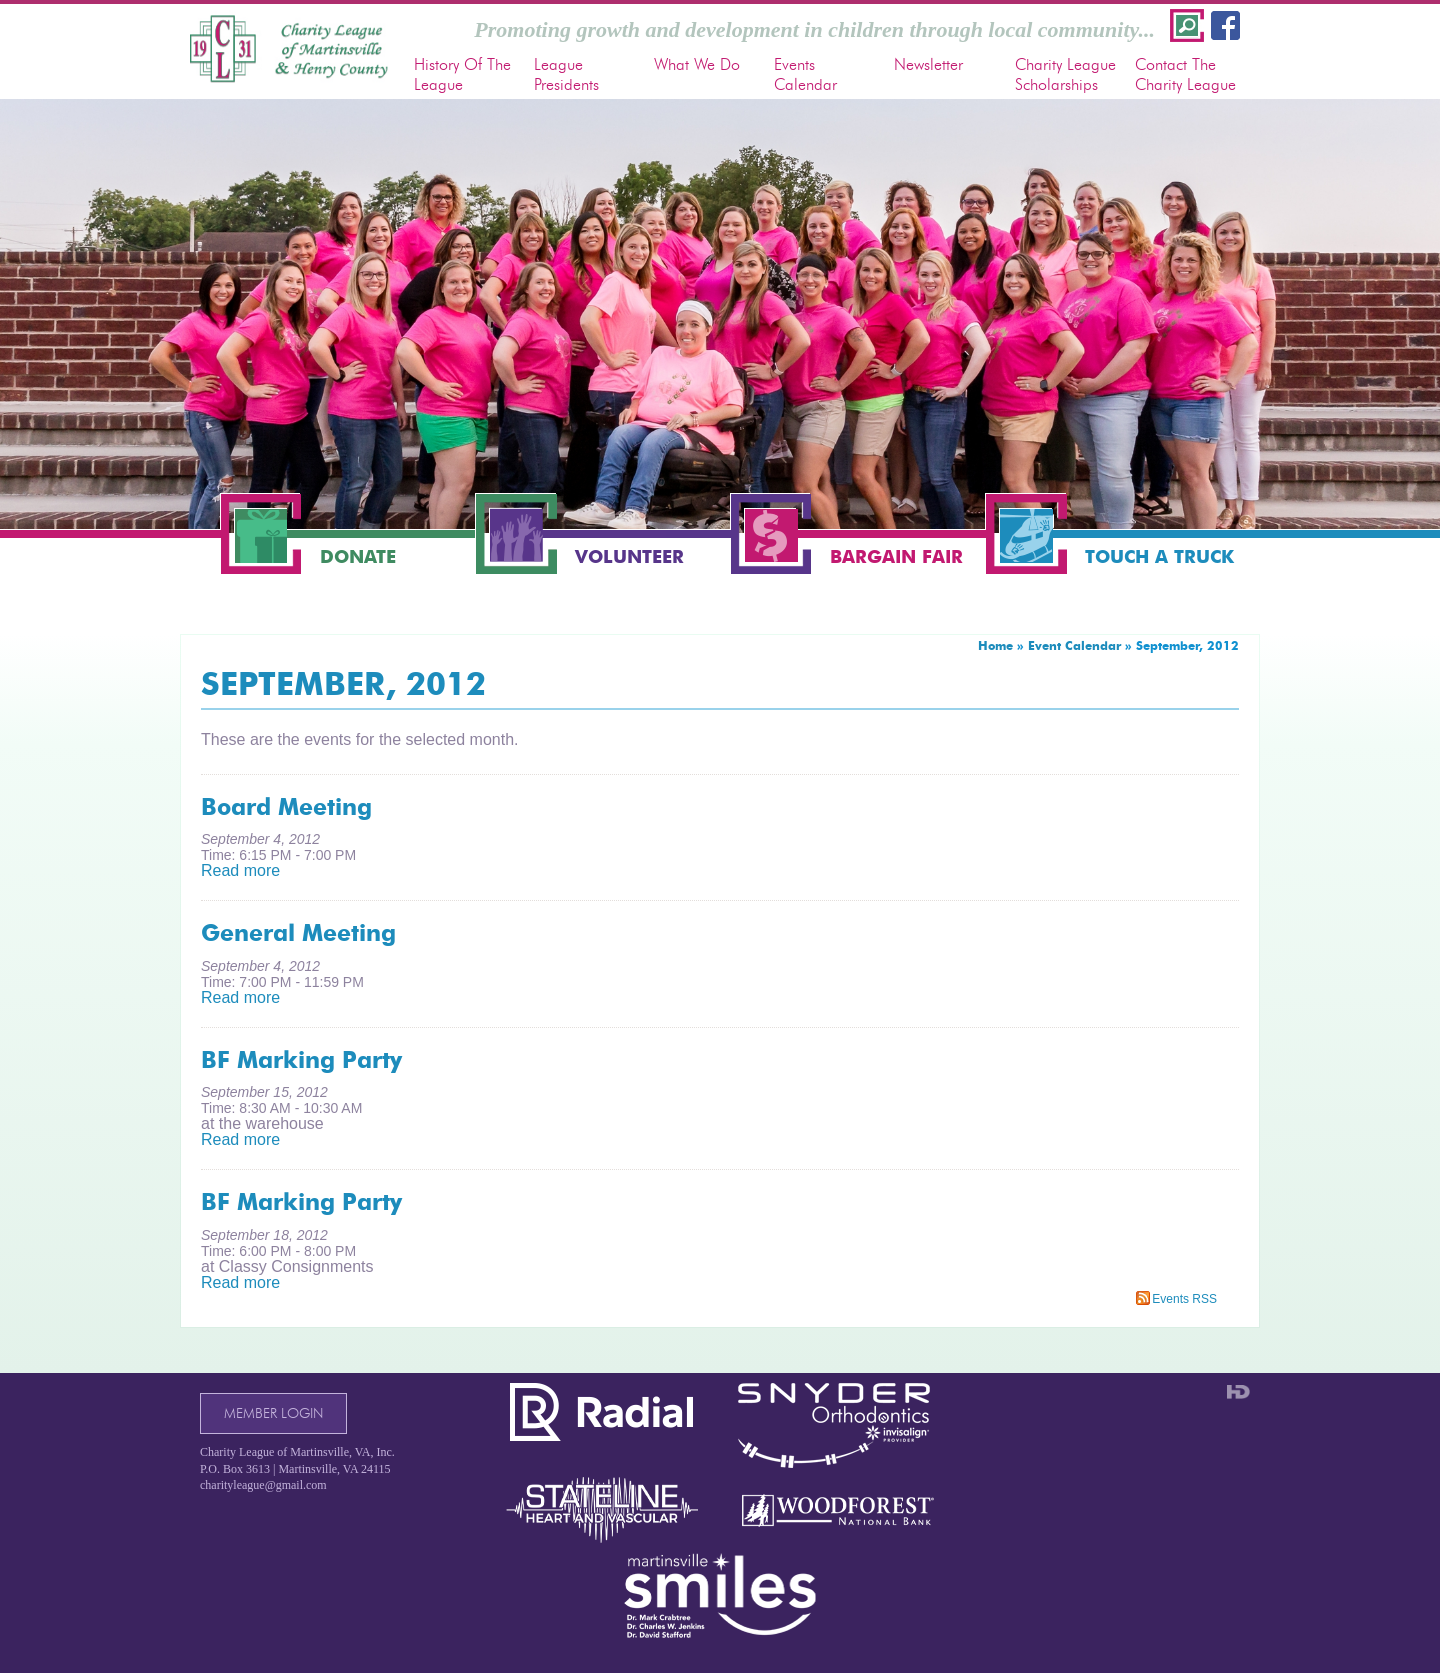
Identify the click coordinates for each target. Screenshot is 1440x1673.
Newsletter (928, 64)
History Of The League (462, 74)
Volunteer (629, 557)
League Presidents (566, 74)
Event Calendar (1074, 645)
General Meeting (298, 933)
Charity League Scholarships (1065, 74)
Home (995, 645)
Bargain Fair (896, 557)
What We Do (697, 64)
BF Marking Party (301, 1060)
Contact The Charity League (1185, 74)
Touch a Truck (1159, 557)
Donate (358, 557)
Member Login (273, 1413)
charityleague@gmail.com (263, 1485)
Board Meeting (286, 807)
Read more (240, 870)
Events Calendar (805, 74)
